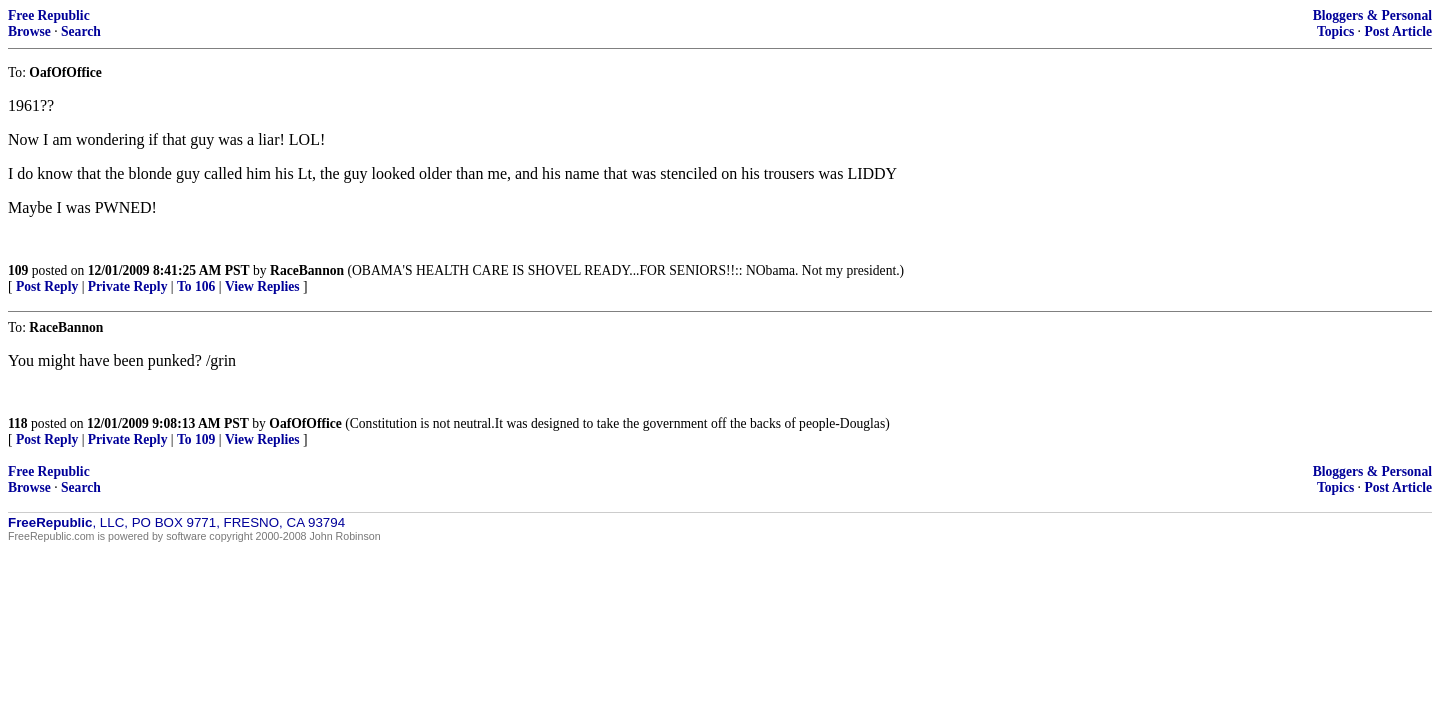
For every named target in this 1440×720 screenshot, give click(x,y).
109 (18, 270)
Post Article (1398, 31)
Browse (29, 31)
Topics (1335, 31)
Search (81, 31)
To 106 (196, 286)
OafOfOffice (305, 423)
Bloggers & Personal (1372, 15)
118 (18, 423)
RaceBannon (307, 270)
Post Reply (47, 286)
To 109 (196, 439)
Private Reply (128, 286)
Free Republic (49, 15)
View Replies (262, 286)
